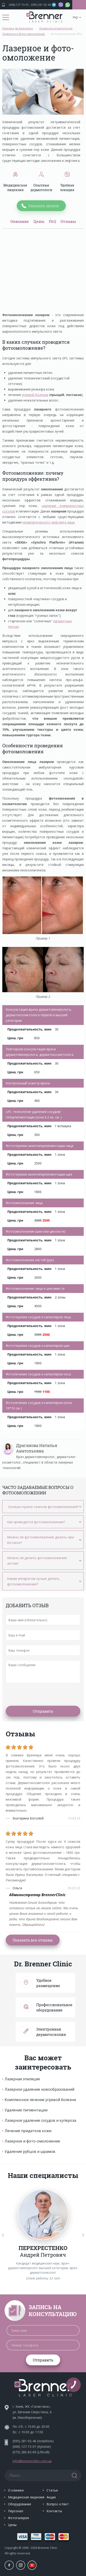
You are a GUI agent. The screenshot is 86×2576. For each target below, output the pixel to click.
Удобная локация (67, 180)
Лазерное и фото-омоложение (32, 2141)
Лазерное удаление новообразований (39, 2089)
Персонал (15, 2511)
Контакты (54, 2511)
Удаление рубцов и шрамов (30, 2151)
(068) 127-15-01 (19, 5)
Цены (38, 221)
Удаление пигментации (26, 2110)
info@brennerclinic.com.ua (32, 2461)
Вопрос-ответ (58, 2504)
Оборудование (19, 2504)
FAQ (52, 221)
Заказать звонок (43, 205)
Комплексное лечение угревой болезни (40, 2099)
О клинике (16, 2490)
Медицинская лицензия (15, 180)
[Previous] (3, 2235)
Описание (19, 221)
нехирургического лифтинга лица (48, 522)
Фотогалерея (18, 2518)
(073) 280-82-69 (24, 2452)
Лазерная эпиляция (22, 2078)
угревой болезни (35, 395)
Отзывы (68, 221)
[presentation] (40, 1694)
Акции (51, 2497)
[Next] (83, 2235)
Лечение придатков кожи (28, 2130)
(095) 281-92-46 (41, 5)
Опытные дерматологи (41, 180)
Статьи (52, 2490)
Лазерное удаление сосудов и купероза (40, 2120)
